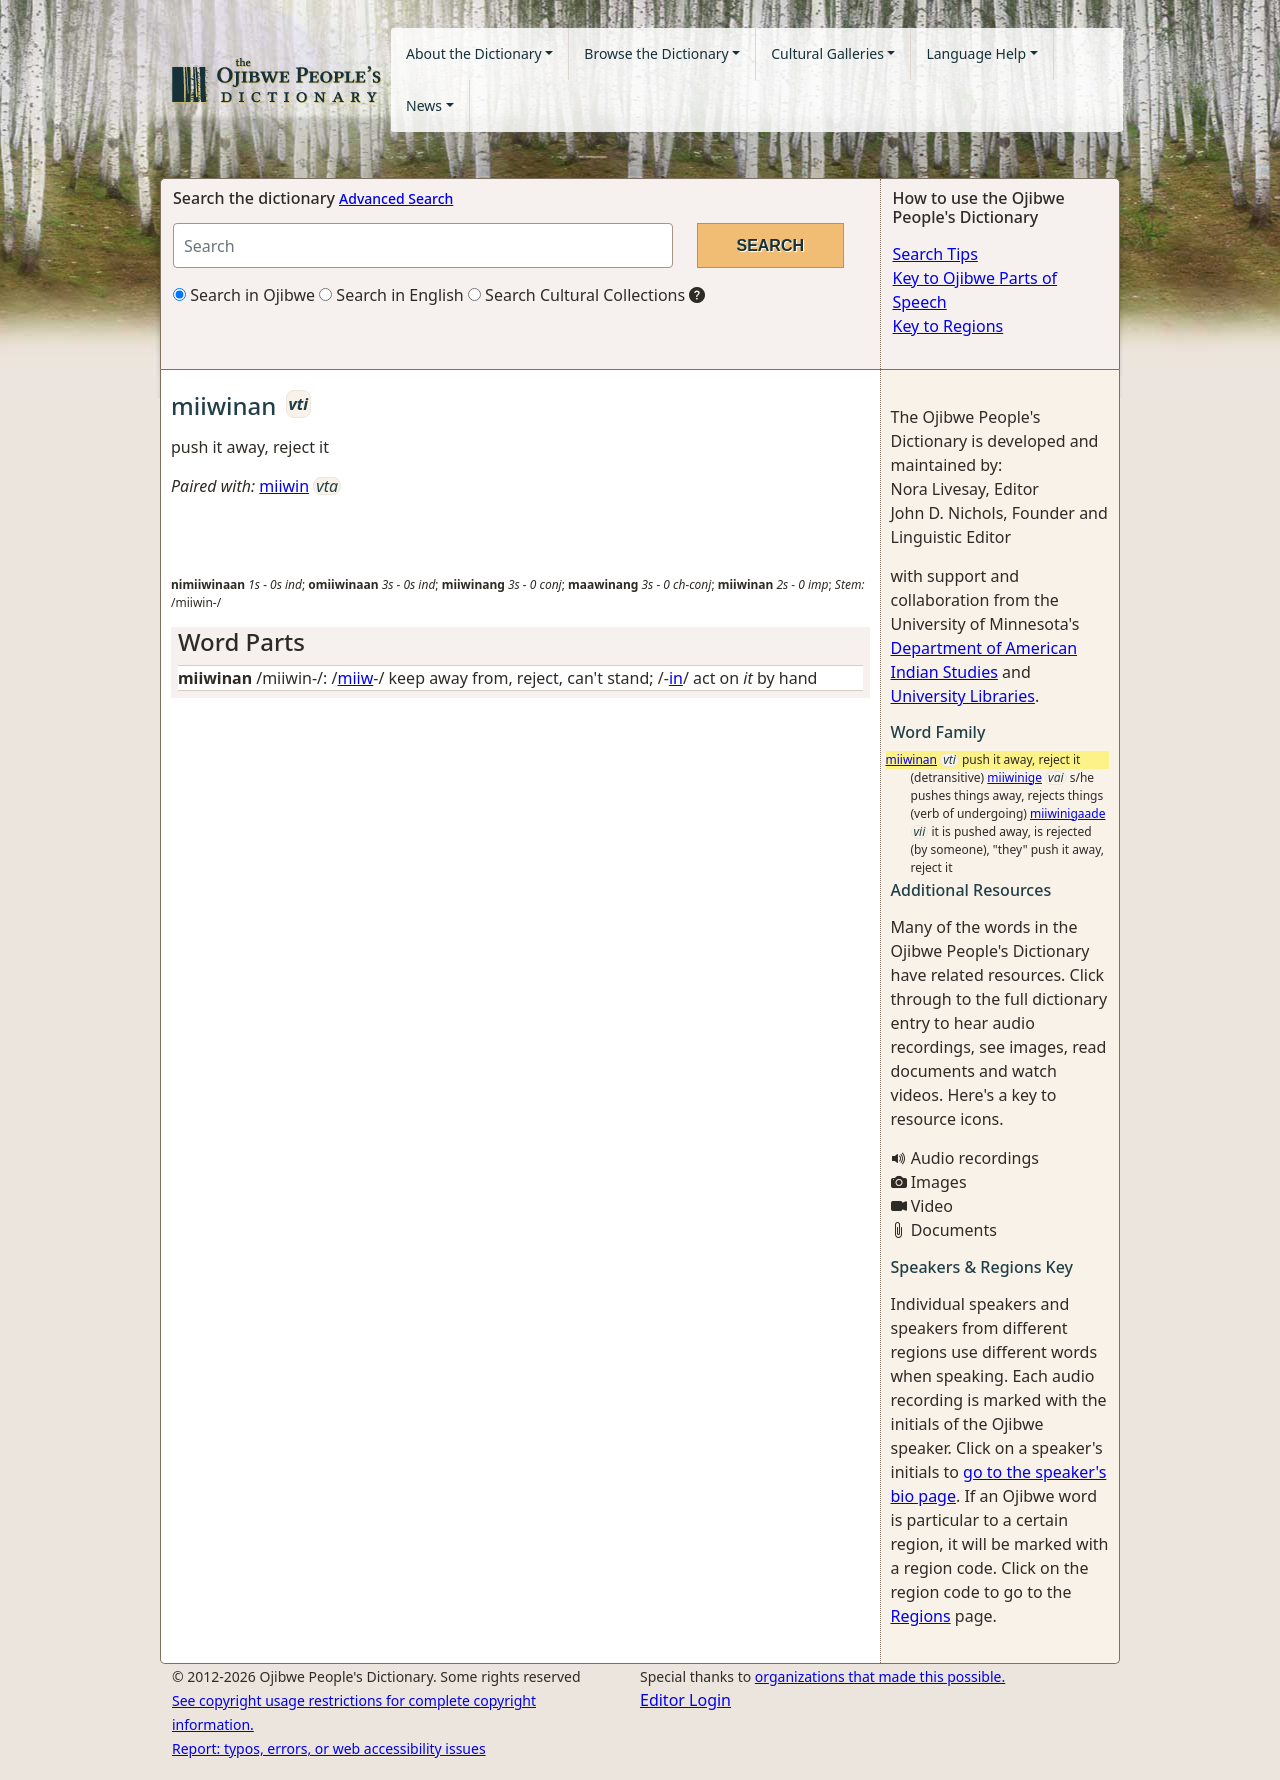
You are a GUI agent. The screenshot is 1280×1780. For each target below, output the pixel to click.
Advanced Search (396, 198)
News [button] (424, 105)
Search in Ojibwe (244, 295)
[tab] (520, 642)
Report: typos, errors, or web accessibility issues (329, 1748)
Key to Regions (948, 326)
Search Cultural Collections (576, 295)
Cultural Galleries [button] (827, 53)
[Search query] (423, 245)
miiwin (284, 486)
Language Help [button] (976, 53)
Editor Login (685, 1700)
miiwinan (912, 759)
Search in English (391, 295)
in (676, 678)
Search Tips (935, 254)
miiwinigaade (1067, 813)
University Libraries (963, 696)
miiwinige (1014, 777)
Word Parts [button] (241, 641)
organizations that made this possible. (880, 1676)
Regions (921, 1616)
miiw (355, 678)
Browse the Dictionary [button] (656, 53)
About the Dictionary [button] (474, 53)
